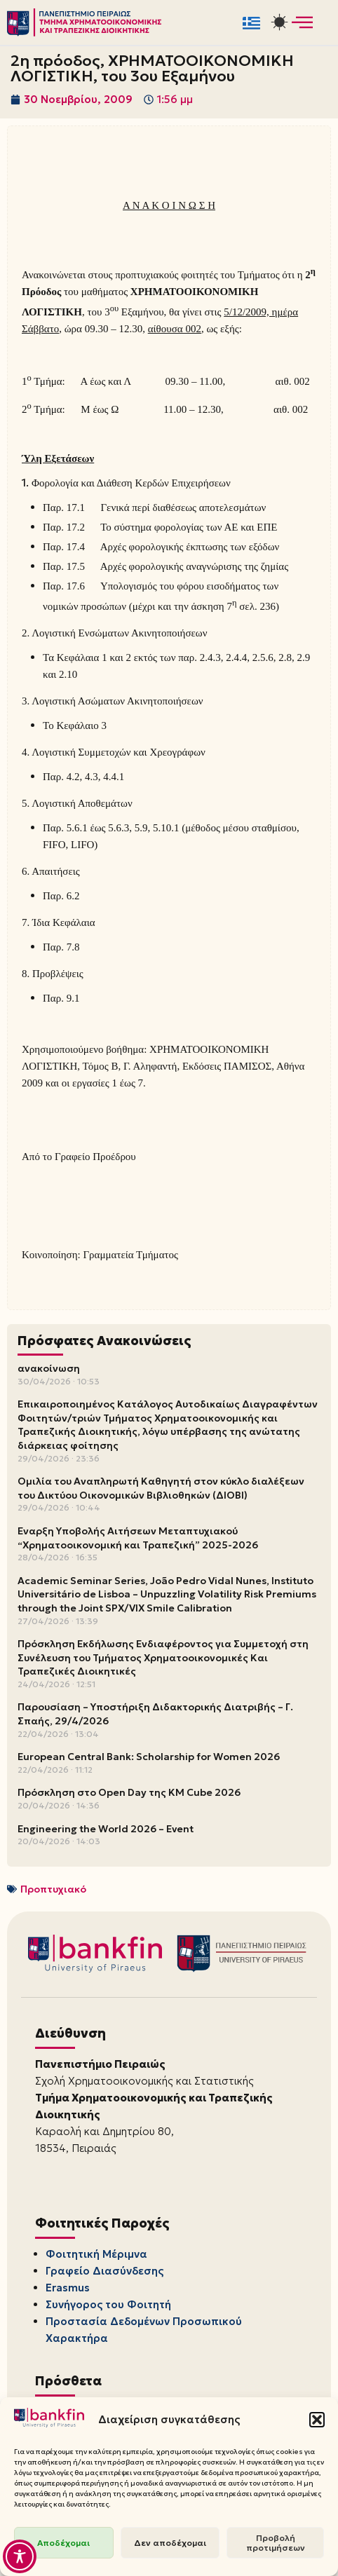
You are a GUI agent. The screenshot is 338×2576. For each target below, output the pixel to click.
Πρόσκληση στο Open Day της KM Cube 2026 (129, 1792)
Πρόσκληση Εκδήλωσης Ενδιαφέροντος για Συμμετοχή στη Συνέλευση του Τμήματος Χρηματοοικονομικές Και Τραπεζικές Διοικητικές (163, 1657)
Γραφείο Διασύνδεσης (104, 2270)
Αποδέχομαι (63, 2542)
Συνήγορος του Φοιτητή (108, 2304)
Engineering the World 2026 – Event (106, 1828)
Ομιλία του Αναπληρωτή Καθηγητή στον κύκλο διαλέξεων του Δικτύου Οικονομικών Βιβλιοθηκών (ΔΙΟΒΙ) (161, 1488)
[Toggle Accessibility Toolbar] (19, 2556)
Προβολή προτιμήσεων (275, 2543)
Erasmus (68, 2287)
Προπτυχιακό (53, 1889)
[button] (317, 2420)
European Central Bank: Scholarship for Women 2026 (149, 1756)
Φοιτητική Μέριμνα (96, 2254)
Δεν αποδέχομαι (170, 2542)
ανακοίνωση (49, 1368)
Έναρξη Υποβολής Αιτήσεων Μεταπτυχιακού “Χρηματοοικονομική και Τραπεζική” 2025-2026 (138, 1538)
